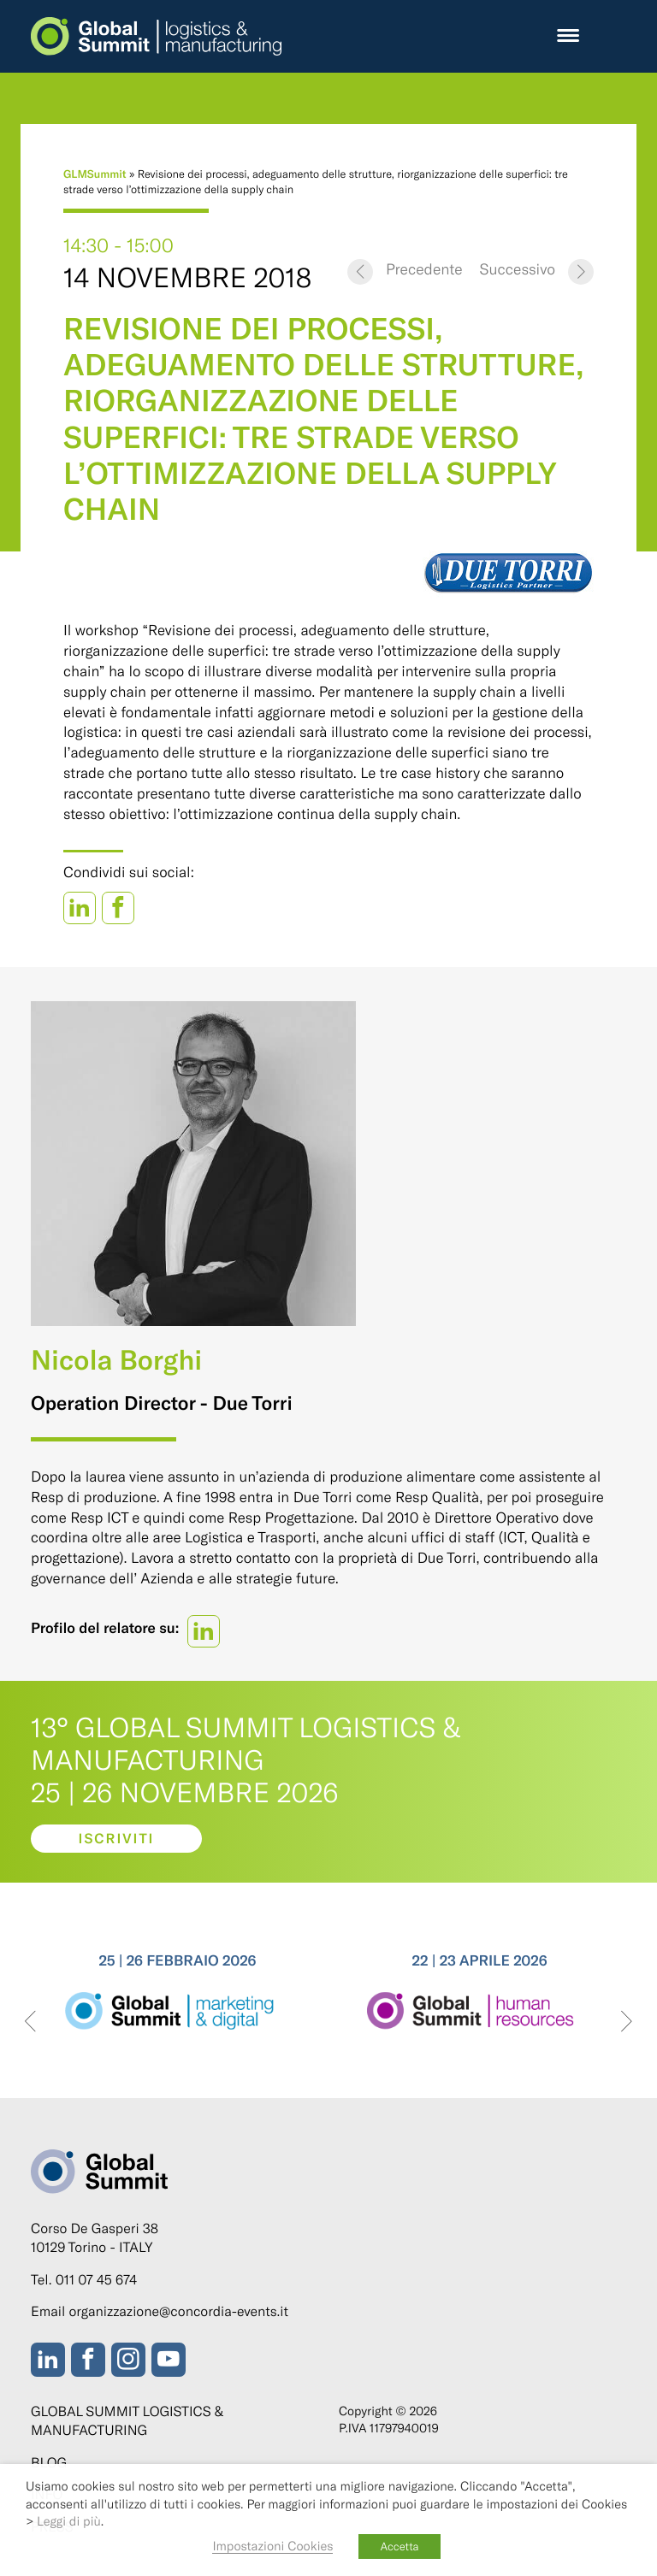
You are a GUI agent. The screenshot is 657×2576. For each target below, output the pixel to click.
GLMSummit (95, 173)
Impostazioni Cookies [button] (272, 2545)
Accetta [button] (399, 2546)
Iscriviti (117, 1838)
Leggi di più (69, 2520)
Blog (49, 2463)
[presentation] (30, 2022)
